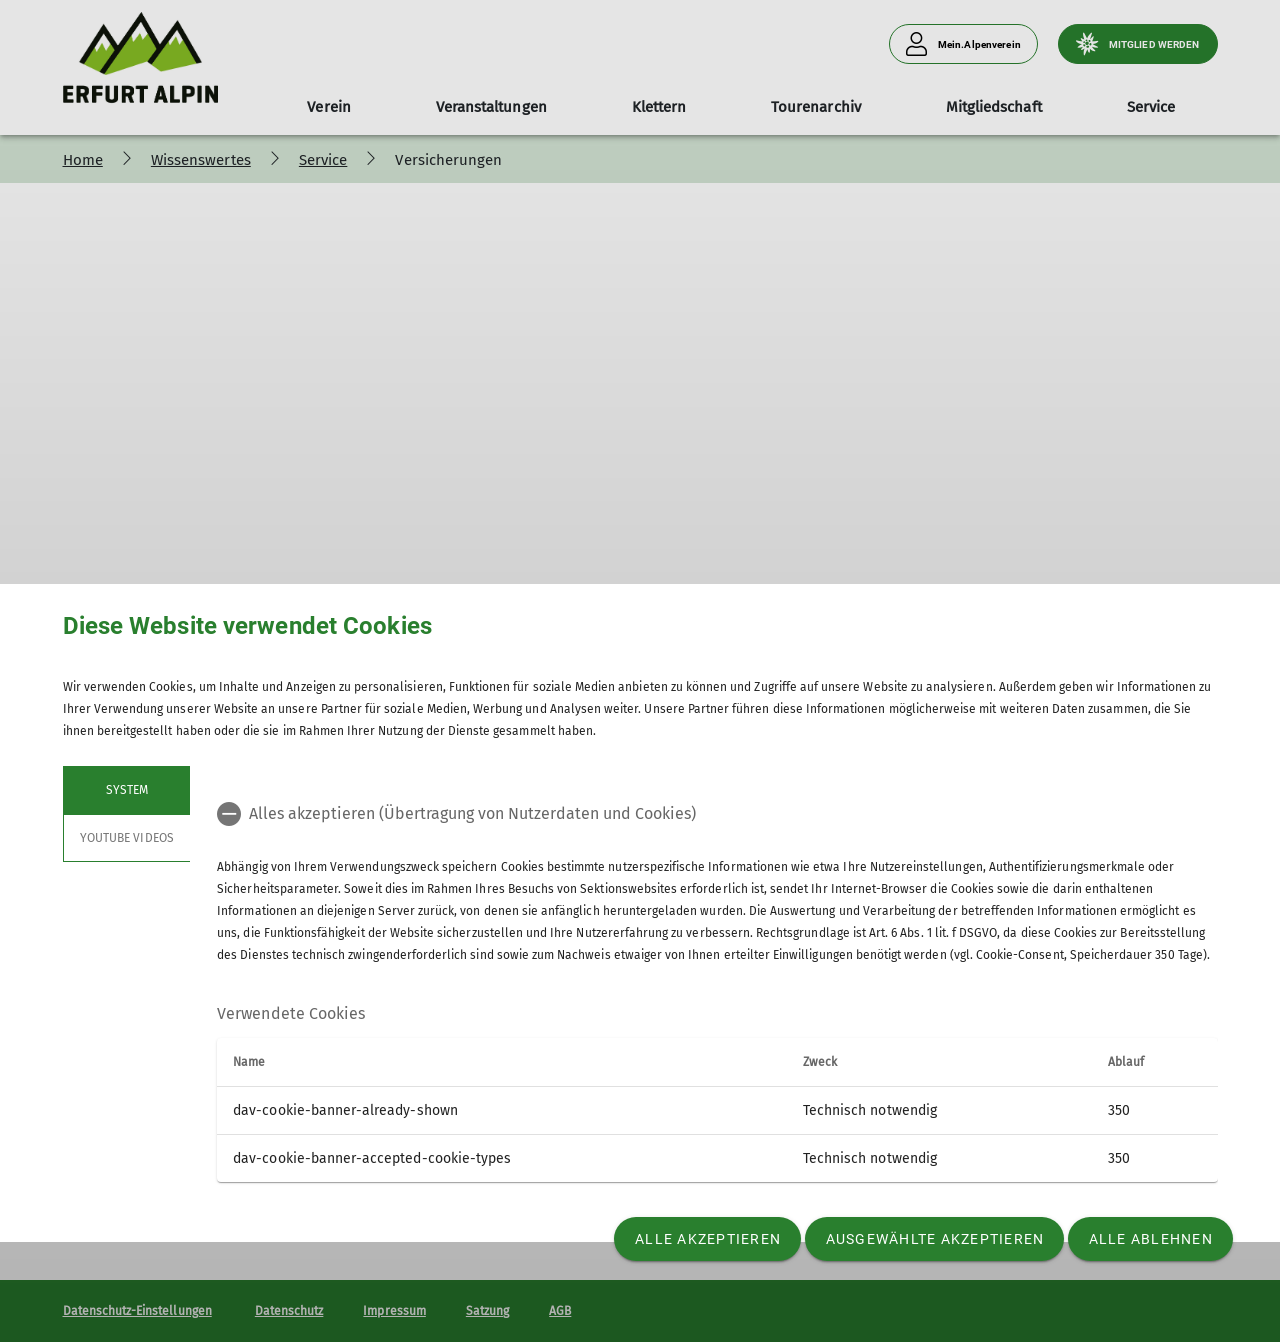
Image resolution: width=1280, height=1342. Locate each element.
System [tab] (126, 790)
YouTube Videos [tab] (127, 838)
